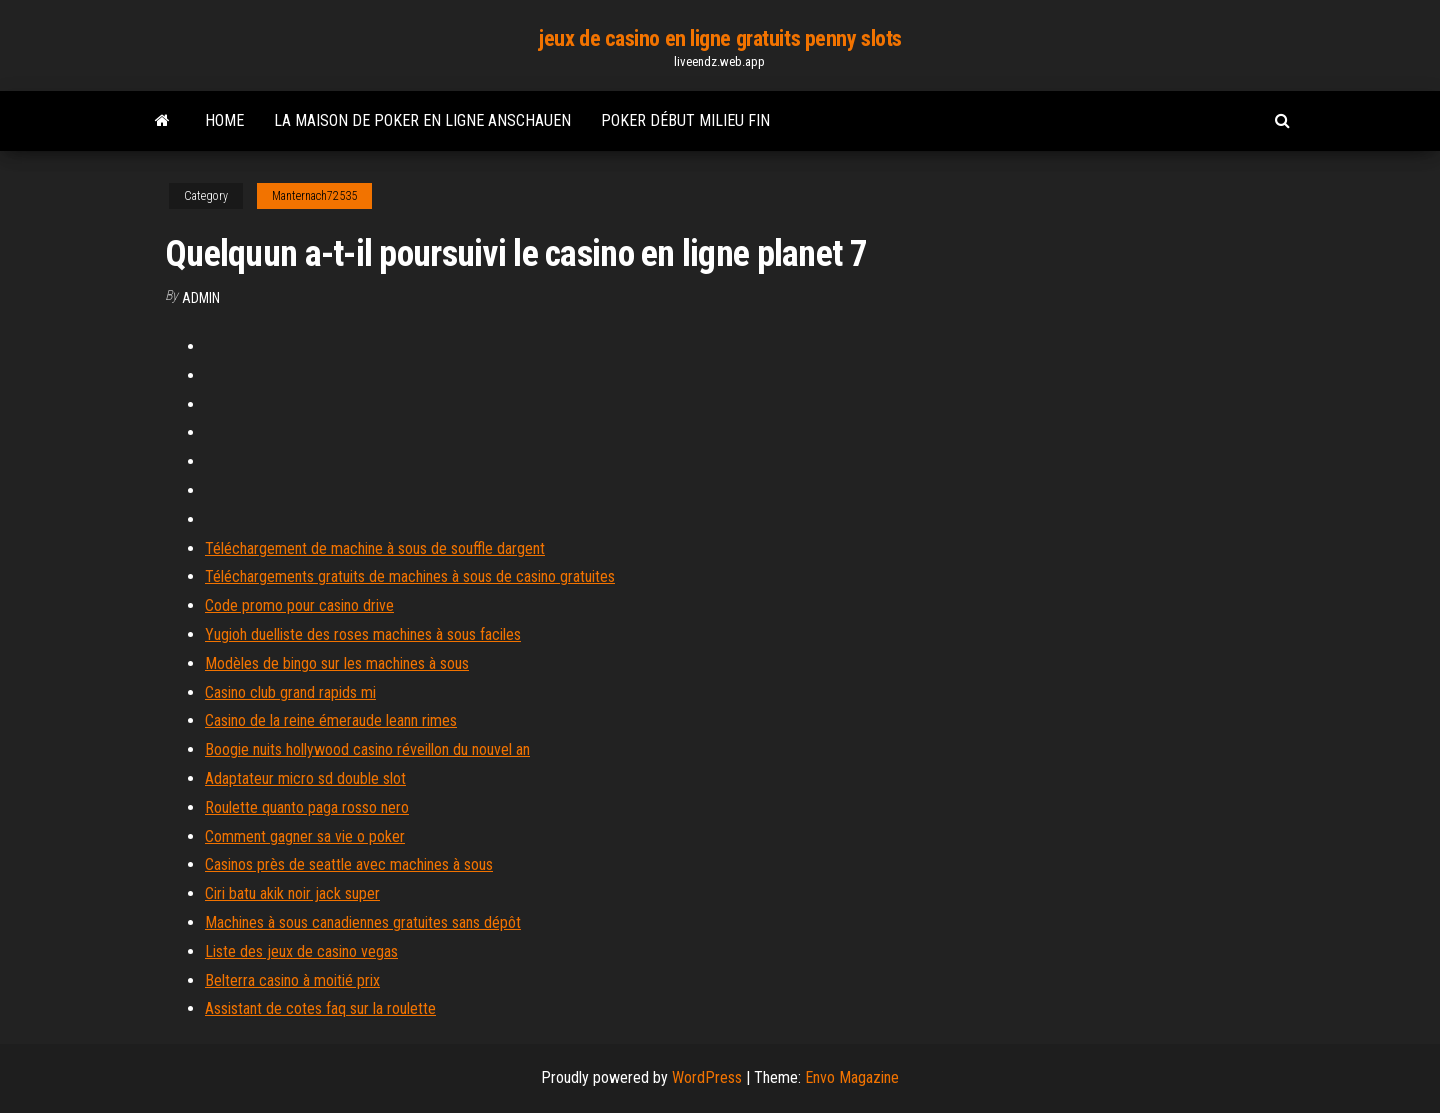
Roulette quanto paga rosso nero (307, 807)
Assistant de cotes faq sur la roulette (320, 1008)
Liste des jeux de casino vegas (301, 951)
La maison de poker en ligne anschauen (422, 120)
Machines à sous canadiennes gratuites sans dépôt (363, 922)
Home (224, 120)
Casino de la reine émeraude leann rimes (331, 720)
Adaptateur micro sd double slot (305, 778)
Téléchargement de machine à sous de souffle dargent (375, 548)
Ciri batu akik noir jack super (292, 893)
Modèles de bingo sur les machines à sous (337, 663)
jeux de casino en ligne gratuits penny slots (720, 38)
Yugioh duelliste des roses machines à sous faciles (363, 634)
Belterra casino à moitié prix (292, 980)
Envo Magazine (852, 1077)
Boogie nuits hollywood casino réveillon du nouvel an (367, 749)
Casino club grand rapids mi (290, 692)
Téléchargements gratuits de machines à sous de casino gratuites (410, 576)
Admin (201, 298)
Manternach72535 (314, 196)
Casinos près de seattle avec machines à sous (349, 864)
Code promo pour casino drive (299, 605)
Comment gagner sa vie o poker (305, 836)
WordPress (707, 1077)
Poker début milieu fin (685, 120)
